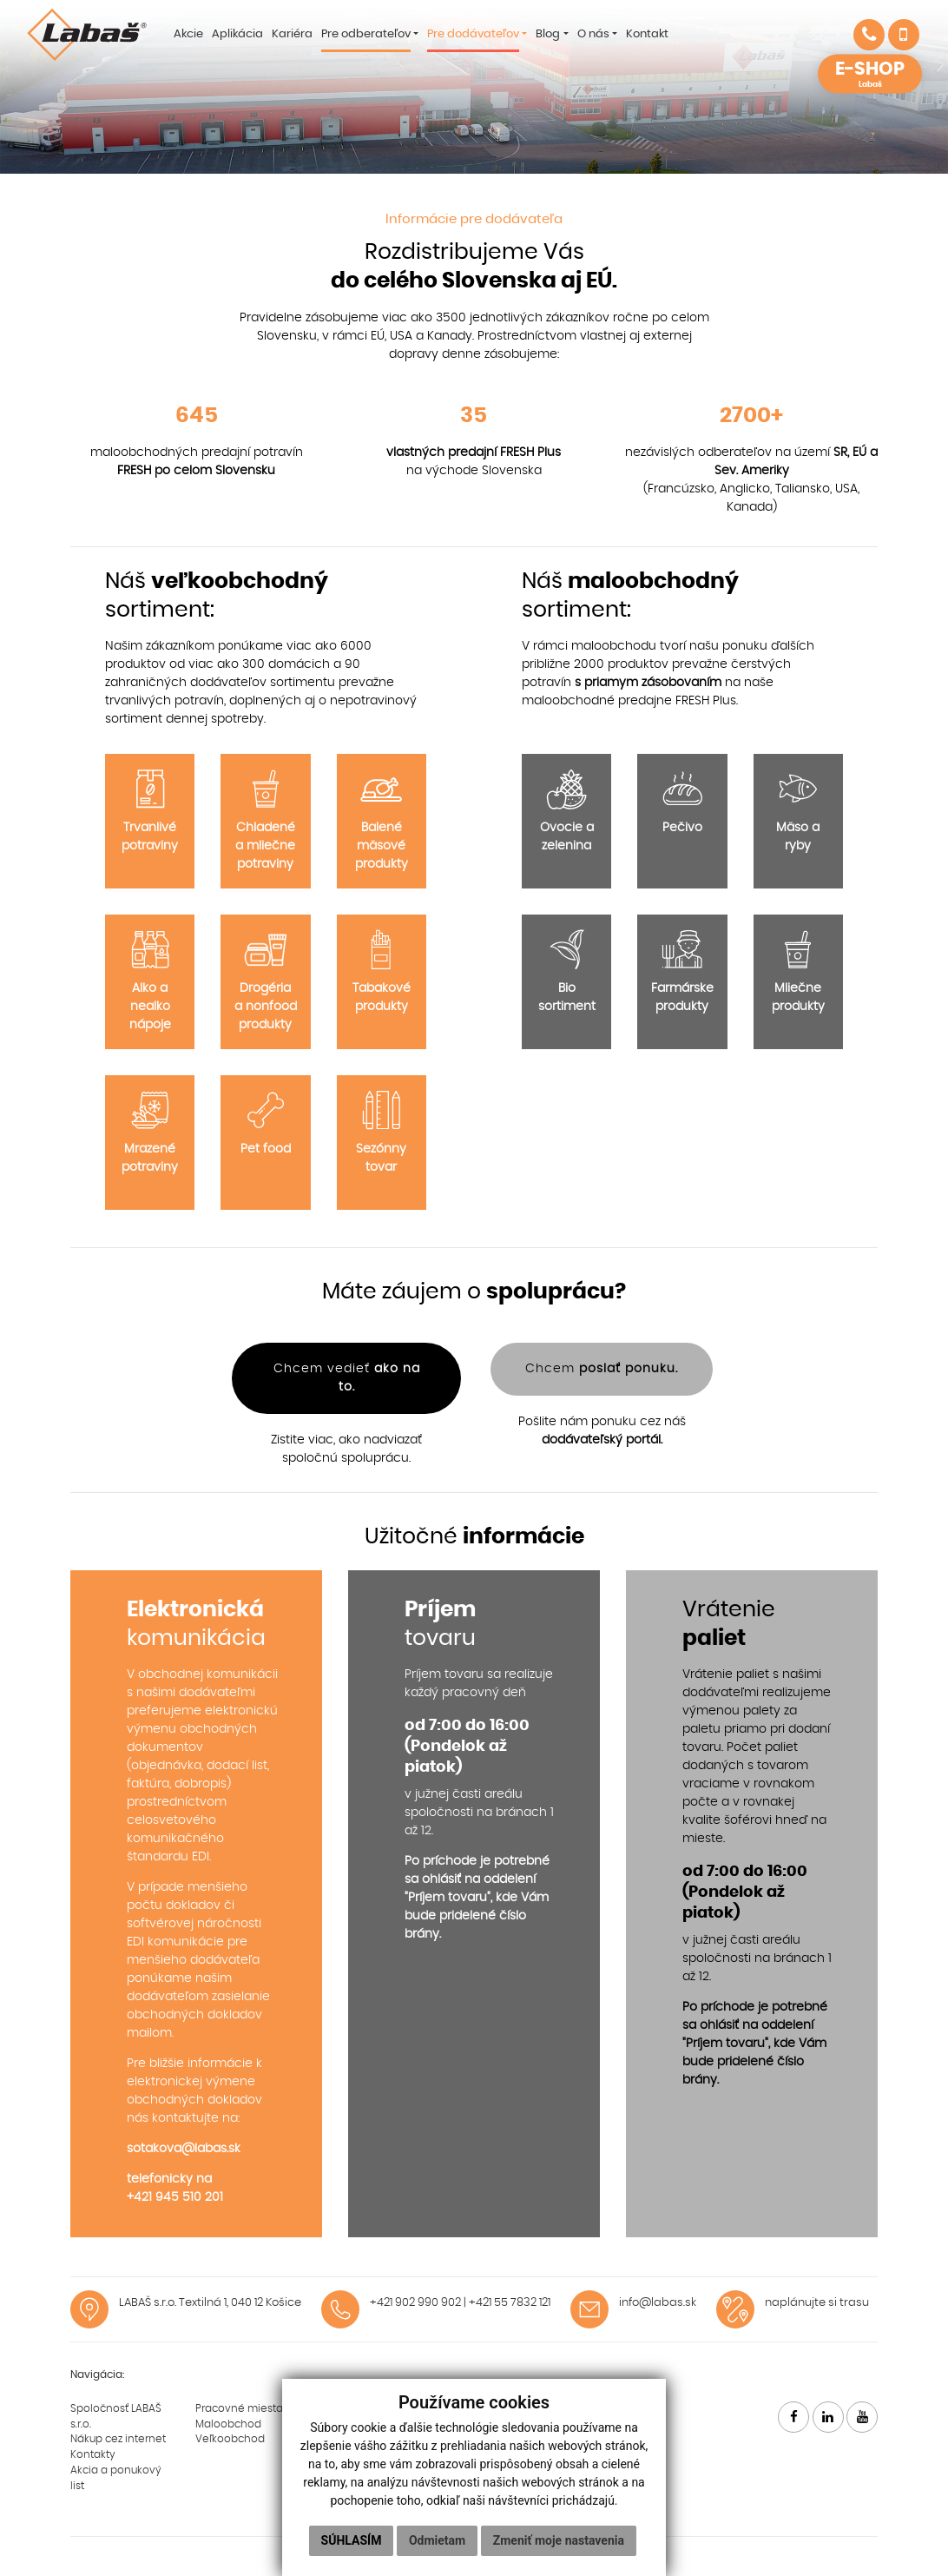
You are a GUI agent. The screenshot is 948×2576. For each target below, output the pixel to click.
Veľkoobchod (230, 2439)
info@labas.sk (657, 2302)
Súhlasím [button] (351, 2540)
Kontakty (92, 2454)
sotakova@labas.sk (183, 2149)
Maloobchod (228, 2424)
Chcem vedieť (346, 1378)
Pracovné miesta (239, 2408)
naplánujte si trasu (817, 2302)
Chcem (601, 1369)
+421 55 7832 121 (509, 2302)
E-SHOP (870, 75)
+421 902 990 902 (415, 2302)
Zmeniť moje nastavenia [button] (558, 2540)
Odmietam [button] (437, 2540)
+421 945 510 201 (175, 2197)
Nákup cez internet (118, 2439)
